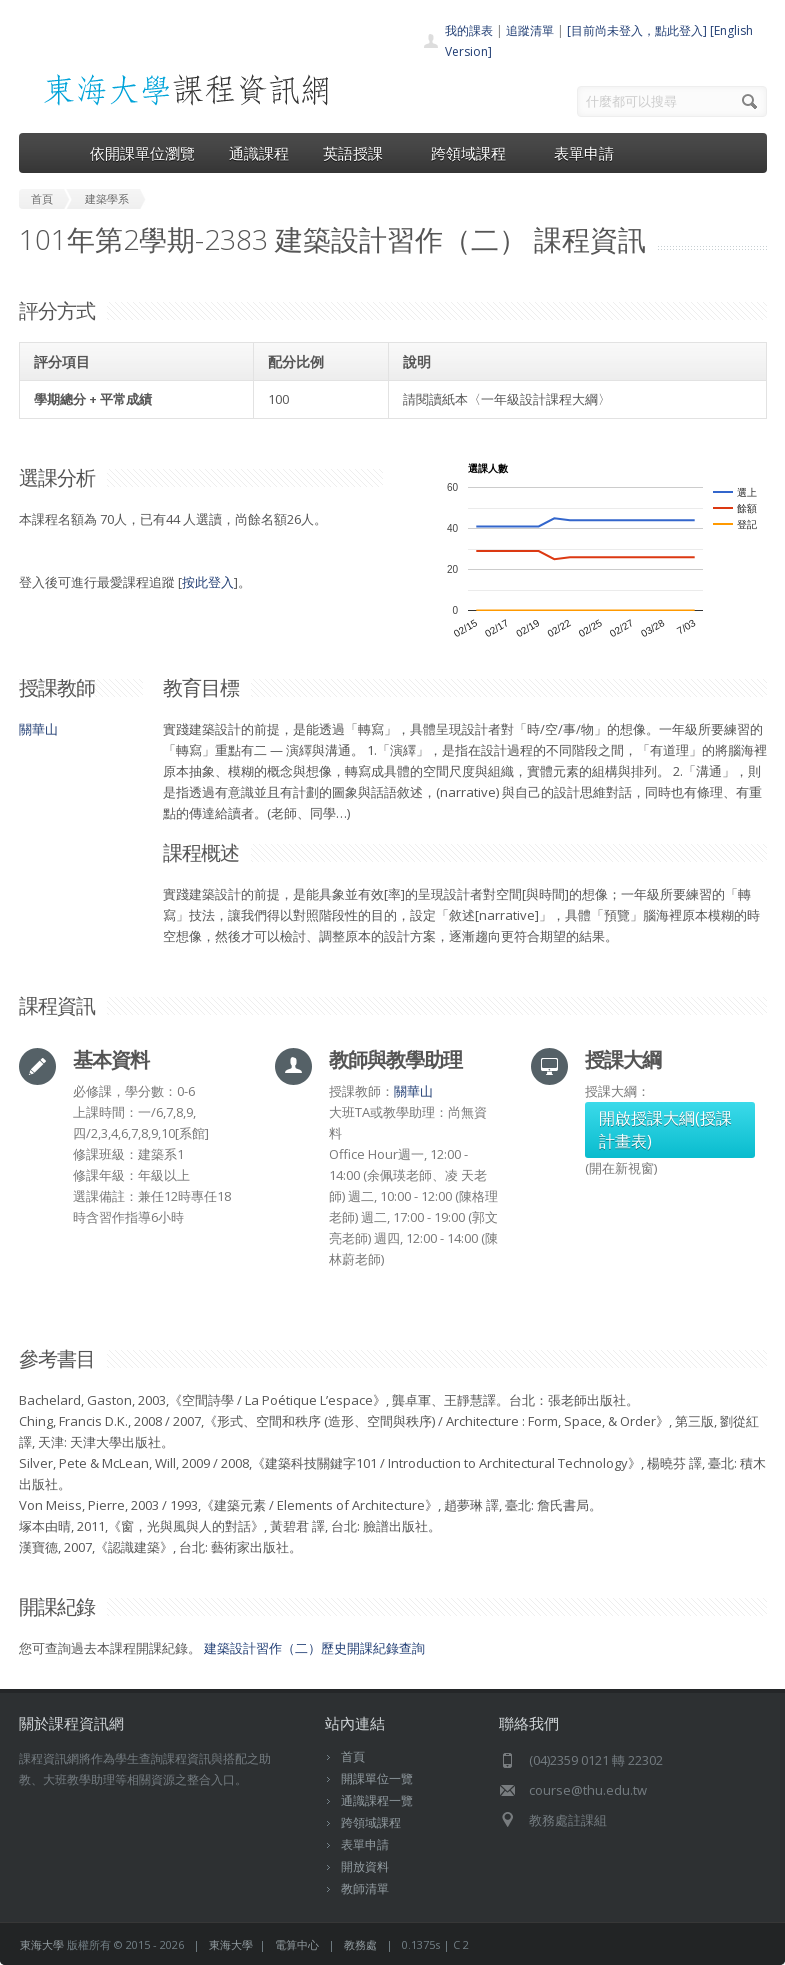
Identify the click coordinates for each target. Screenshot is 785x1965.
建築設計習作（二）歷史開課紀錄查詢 (314, 1648)
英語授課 (360, 153)
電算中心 (297, 1944)
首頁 (353, 1756)
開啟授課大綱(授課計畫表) (665, 1129)
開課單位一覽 (377, 1778)
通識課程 (259, 153)
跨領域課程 (475, 153)
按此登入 (208, 582)
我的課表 (469, 30)
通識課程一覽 (377, 1800)
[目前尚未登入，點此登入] (637, 30)
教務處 (360, 1944)
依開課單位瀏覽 (142, 153)
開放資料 (365, 1866)
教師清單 (365, 1888)
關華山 (38, 729)
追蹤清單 (530, 30)
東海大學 (42, 1944)
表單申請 (584, 153)
